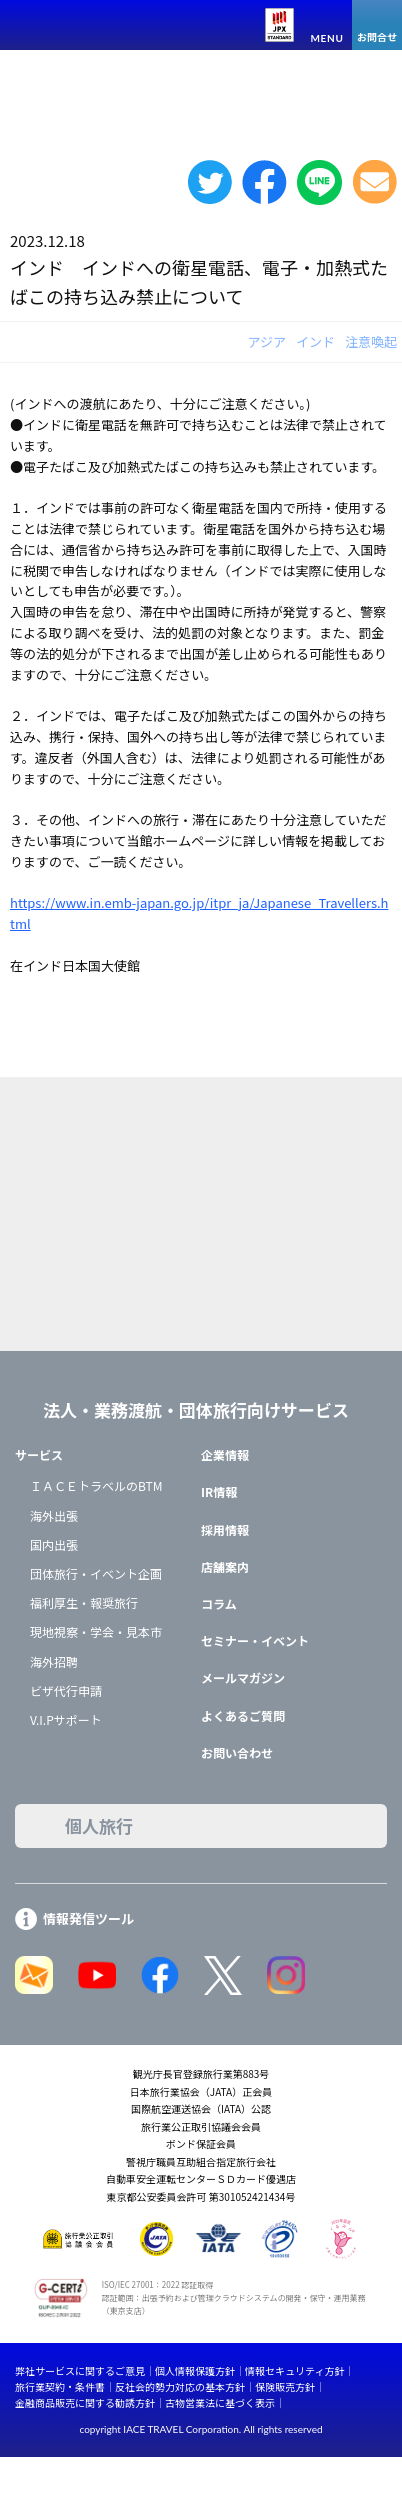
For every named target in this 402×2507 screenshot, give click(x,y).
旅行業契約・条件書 (60, 2386)
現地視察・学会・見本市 (96, 1631)
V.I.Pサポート (66, 1719)
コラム (219, 1603)
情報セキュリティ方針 (294, 2370)
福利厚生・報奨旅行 (84, 1602)
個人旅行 (99, 1825)
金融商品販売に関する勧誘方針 (85, 2402)
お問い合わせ (237, 1752)
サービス (39, 1454)
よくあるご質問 (243, 1715)
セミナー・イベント (255, 1640)
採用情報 (225, 1529)
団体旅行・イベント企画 (96, 1573)
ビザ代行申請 (66, 1690)
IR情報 (219, 1491)
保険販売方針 (285, 2386)
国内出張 (54, 1544)
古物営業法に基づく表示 (220, 2402)
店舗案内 (225, 1566)
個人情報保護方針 (195, 2370)
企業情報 (225, 1454)
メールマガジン (243, 1677)
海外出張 (54, 1515)
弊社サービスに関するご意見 (80, 2370)
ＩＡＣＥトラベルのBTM (96, 1485)
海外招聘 (54, 1661)
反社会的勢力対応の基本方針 (180, 2386)
